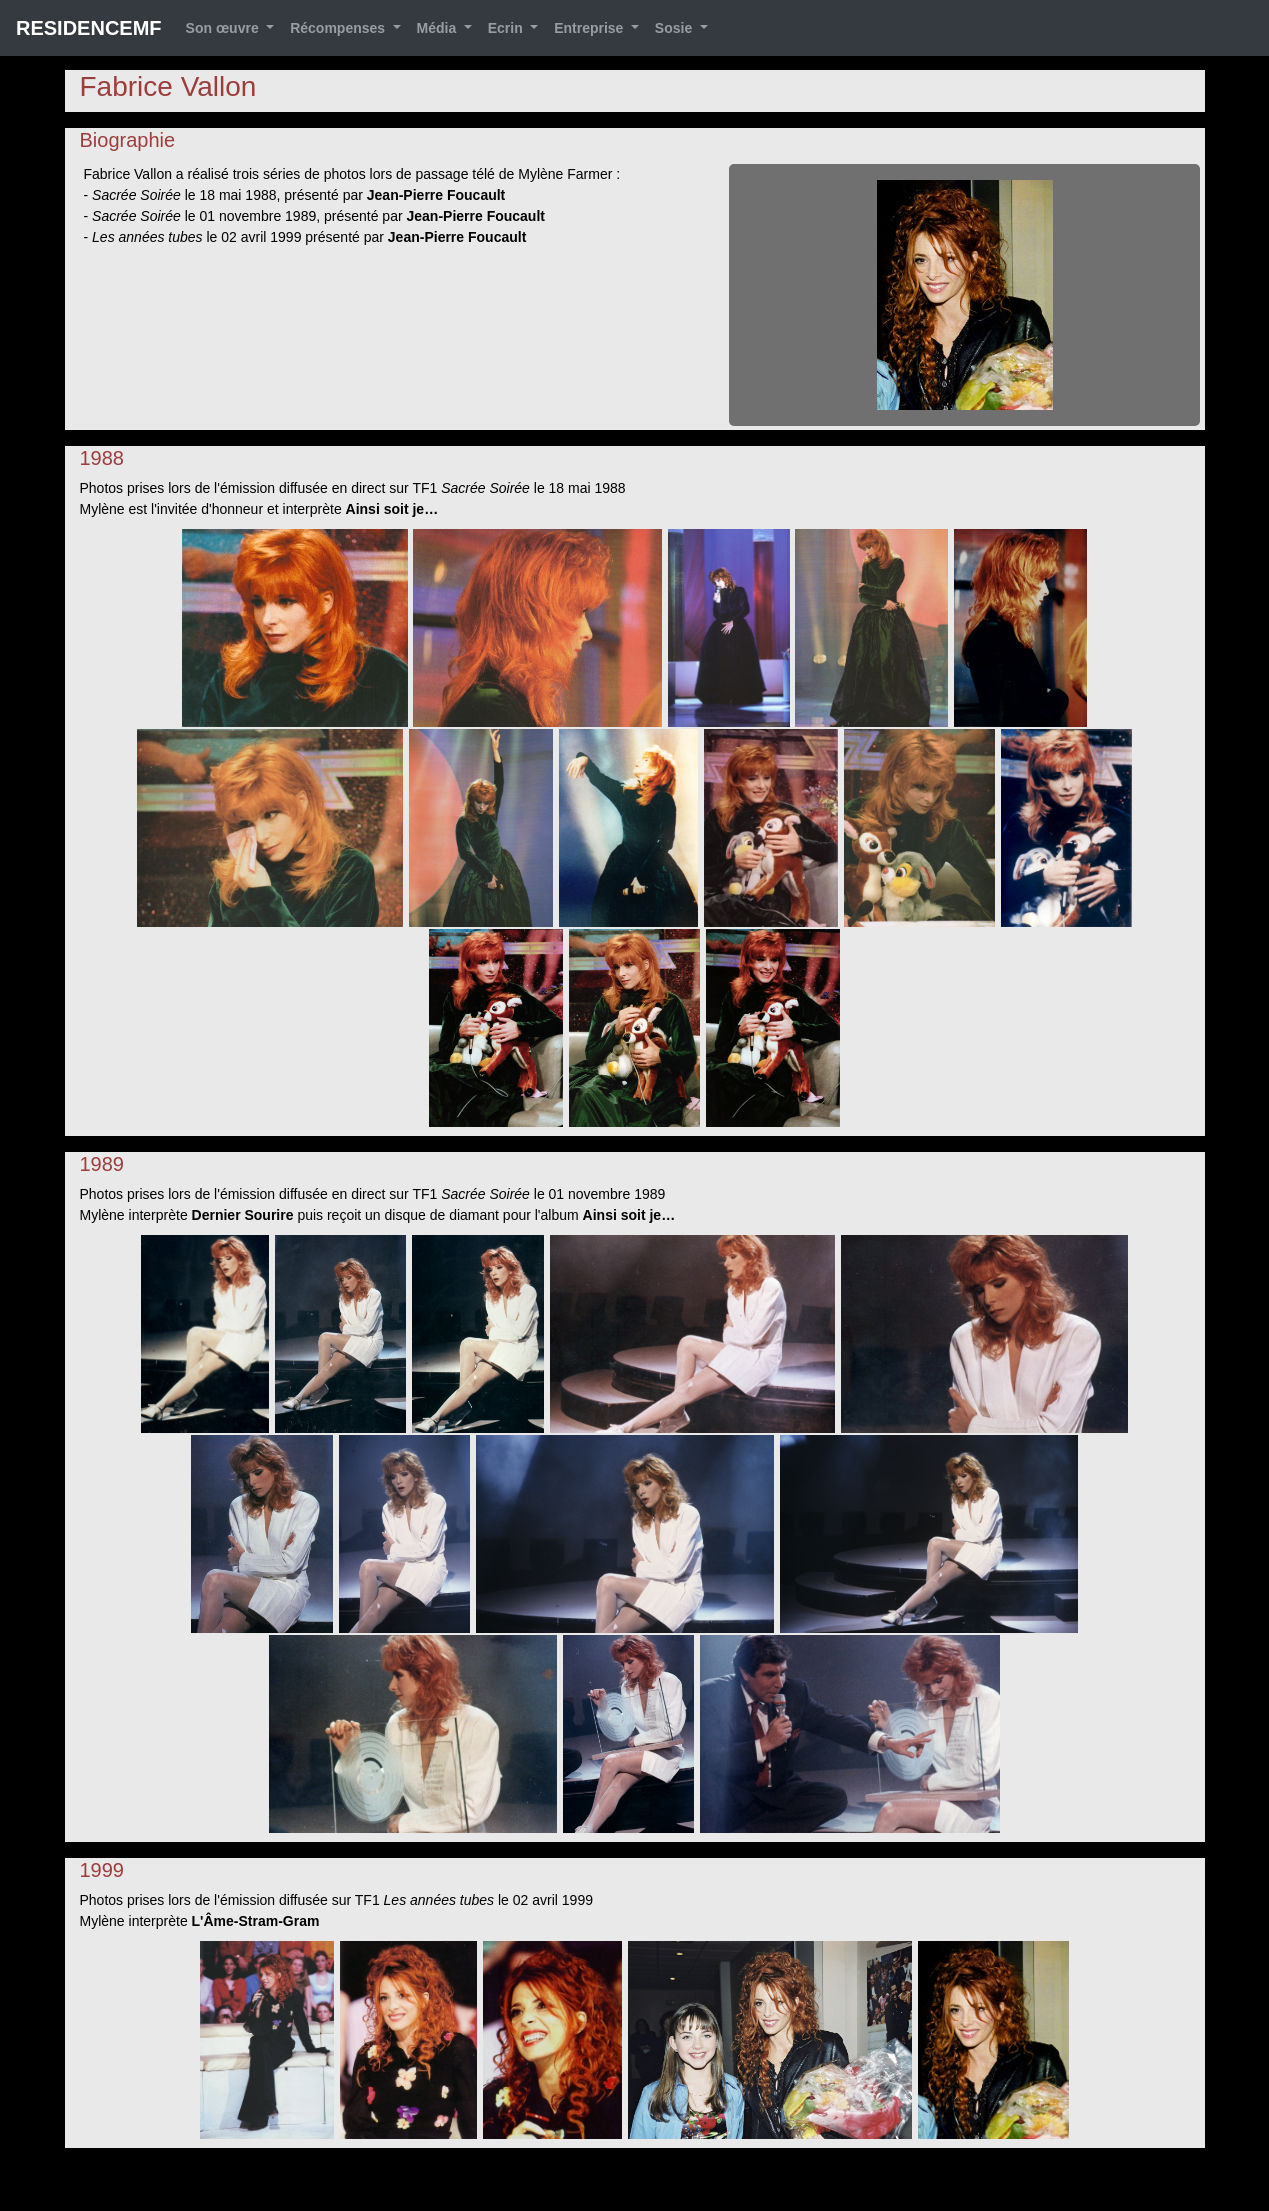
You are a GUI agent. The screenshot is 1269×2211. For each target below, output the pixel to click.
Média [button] (439, 28)
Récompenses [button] (339, 28)
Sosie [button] (675, 28)
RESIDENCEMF (89, 28)
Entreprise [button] (590, 28)
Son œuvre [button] (224, 28)
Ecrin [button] (507, 28)
